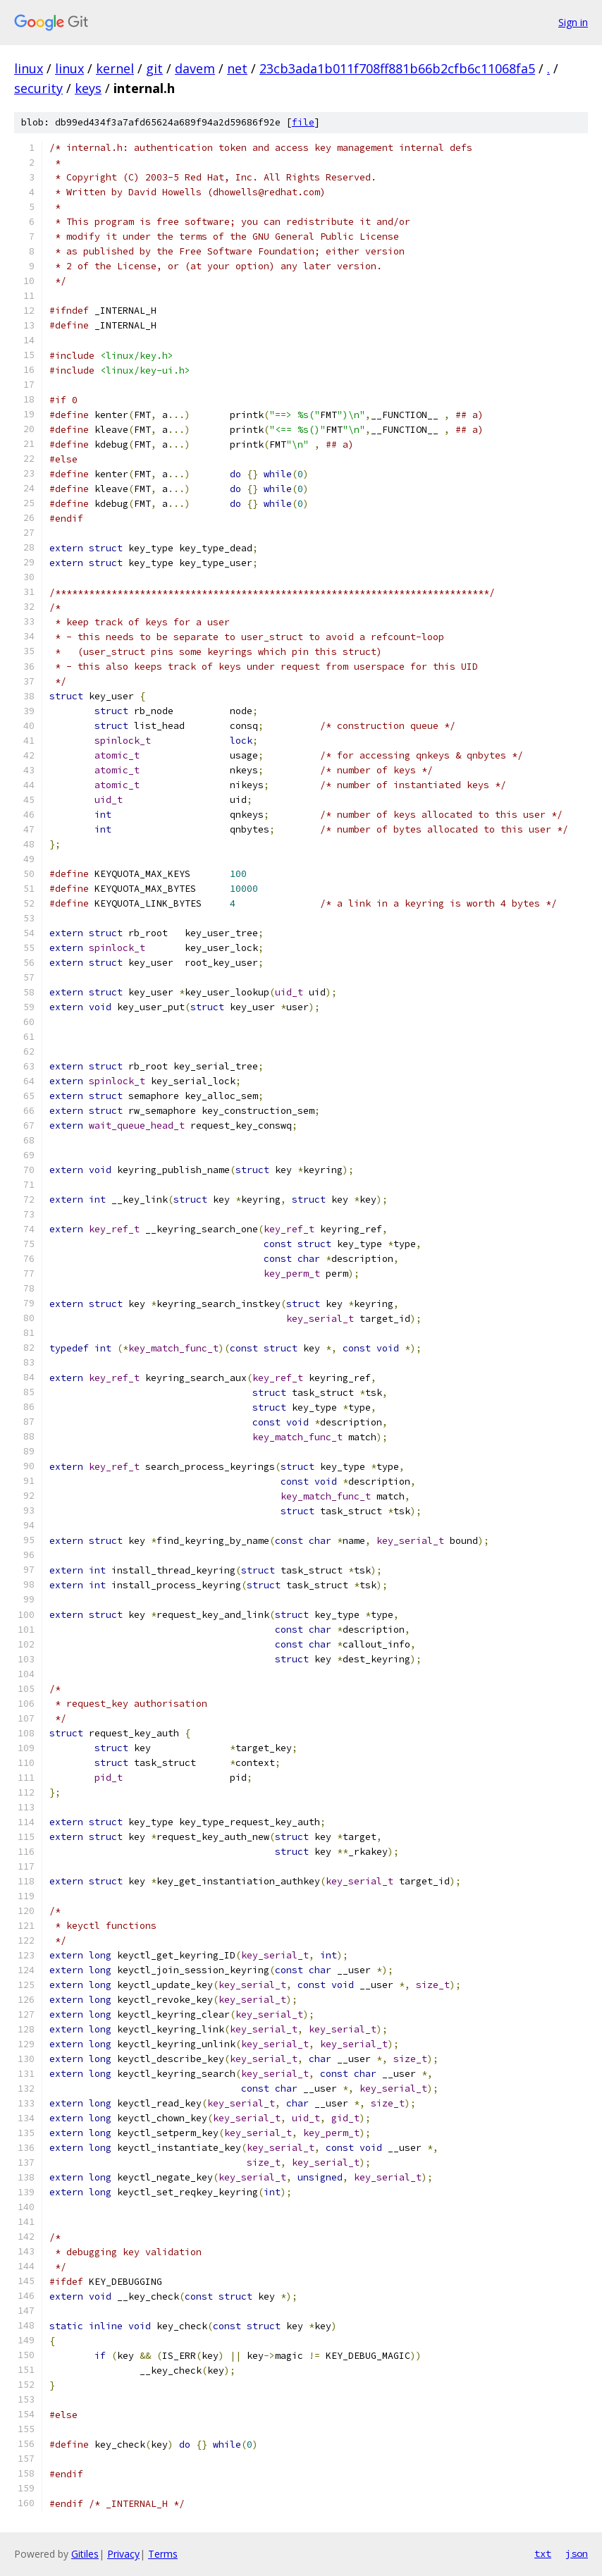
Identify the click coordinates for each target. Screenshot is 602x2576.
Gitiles (85, 2553)
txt (542, 2553)
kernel (115, 68)
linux (28, 68)
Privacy (123, 2553)
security (38, 88)
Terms (163, 2553)
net (237, 68)
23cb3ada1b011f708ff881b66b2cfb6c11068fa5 (397, 68)
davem (195, 68)
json (576, 2553)
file (303, 122)
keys (88, 88)
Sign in (573, 22)
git (154, 68)
